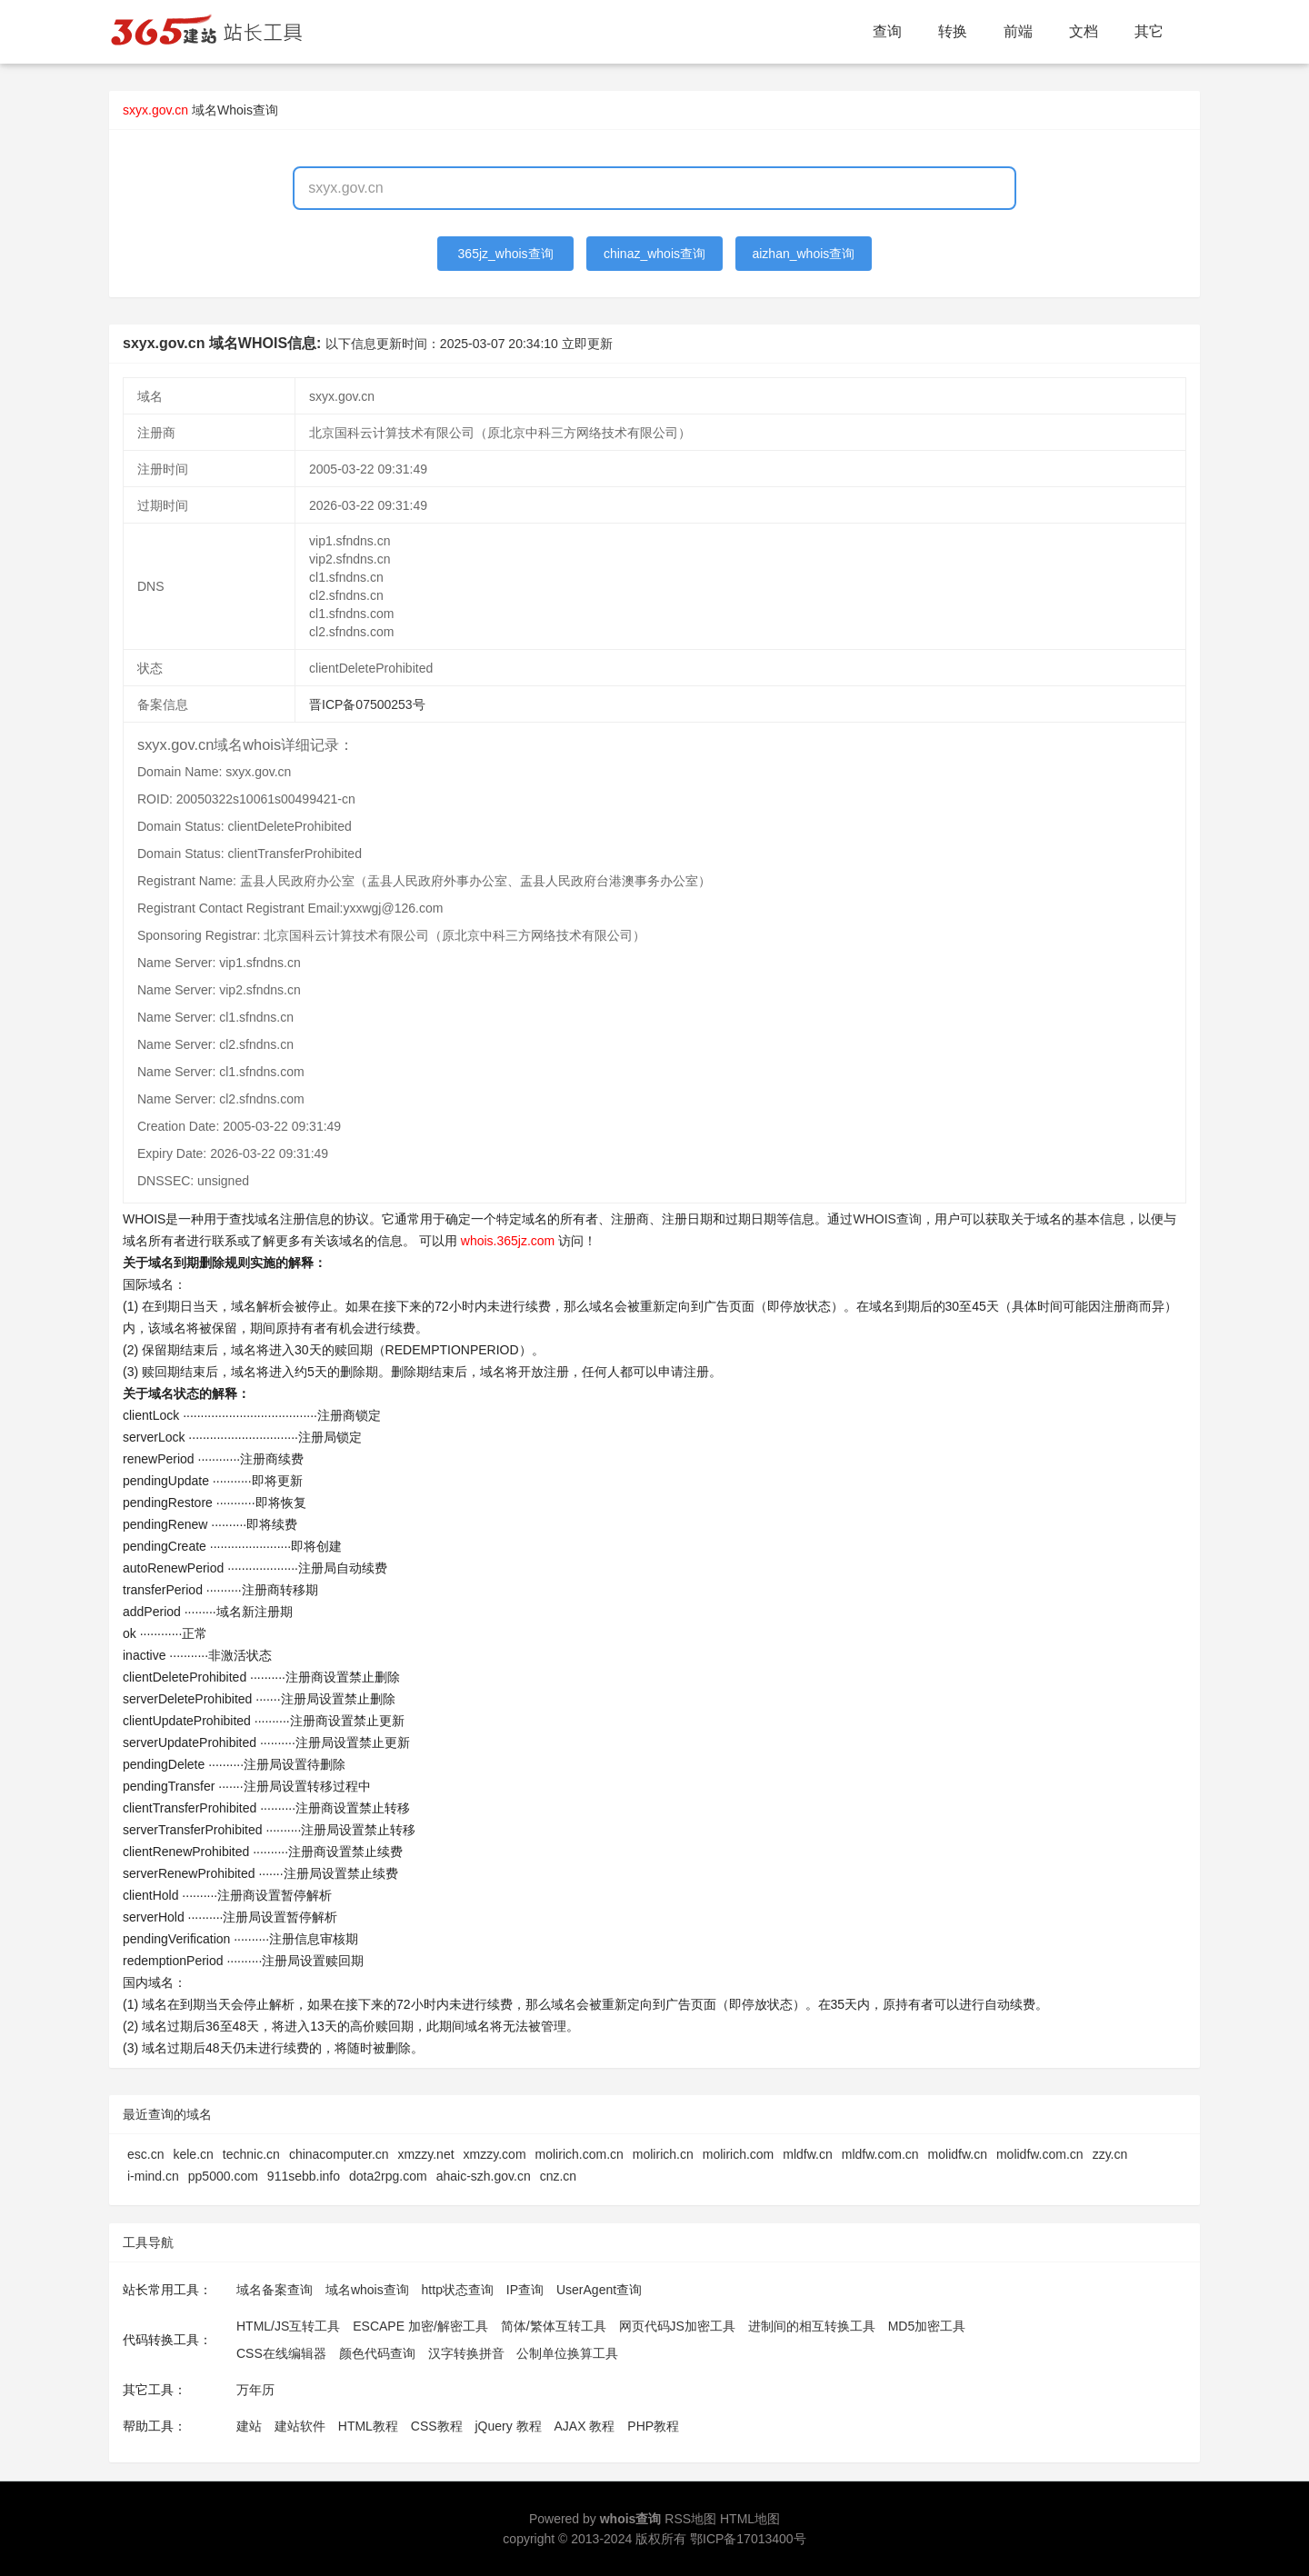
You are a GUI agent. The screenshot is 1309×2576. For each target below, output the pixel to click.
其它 (1149, 31)
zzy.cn (1110, 2154)
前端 (1018, 31)
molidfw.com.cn (1040, 2154)
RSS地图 (690, 2518)
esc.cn (145, 2154)
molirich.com (738, 2154)
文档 (1083, 31)
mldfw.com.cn (880, 2154)
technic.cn (251, 2154)
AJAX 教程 (585, 2426)
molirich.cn (663, 2154)
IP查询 (525, 2289)
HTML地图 (750, 2518)
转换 (952, 31)
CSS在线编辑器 (281, 2353)
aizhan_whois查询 (803, 253)
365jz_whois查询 (506, 253)
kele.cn (193, 2154)
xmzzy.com (495, 2154)
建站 (249, 2426)
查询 (887, 31)
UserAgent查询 (599, 2289)
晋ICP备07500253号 (367, 704)
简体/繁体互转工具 (553, 2326)
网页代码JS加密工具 (677, 2326)
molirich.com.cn (579, 2154)
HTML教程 (368, 2426)
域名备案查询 (274, 2289)
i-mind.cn (153, 2176)
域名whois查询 (367, 2289)
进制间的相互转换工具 (811, 2326)
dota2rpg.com (388, 2176)
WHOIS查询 (887, 1219)
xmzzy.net (426, 2154)
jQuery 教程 (508, 2426)
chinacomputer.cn (339, 2154)
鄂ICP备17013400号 (748, 2538)
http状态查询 (458, 2289)
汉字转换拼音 (466, 2353)
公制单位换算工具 (567, 2353)
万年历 (255, 2389)
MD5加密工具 (927, 2326)
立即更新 (587, 343)
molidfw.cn (957, 2154)
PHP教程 (653, 2426)
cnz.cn (558, 2176)
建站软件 (300, 2426)
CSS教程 (437, 2426)
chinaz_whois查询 (654, 253)
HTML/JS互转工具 (288, 2326)
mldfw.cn (807, 2154)
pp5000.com (223, 2176)
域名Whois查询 (235, 110)
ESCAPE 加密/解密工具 (420, 2326)
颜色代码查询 (377, 2353)
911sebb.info (303, 2176)
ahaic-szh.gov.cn (483, 2176)
